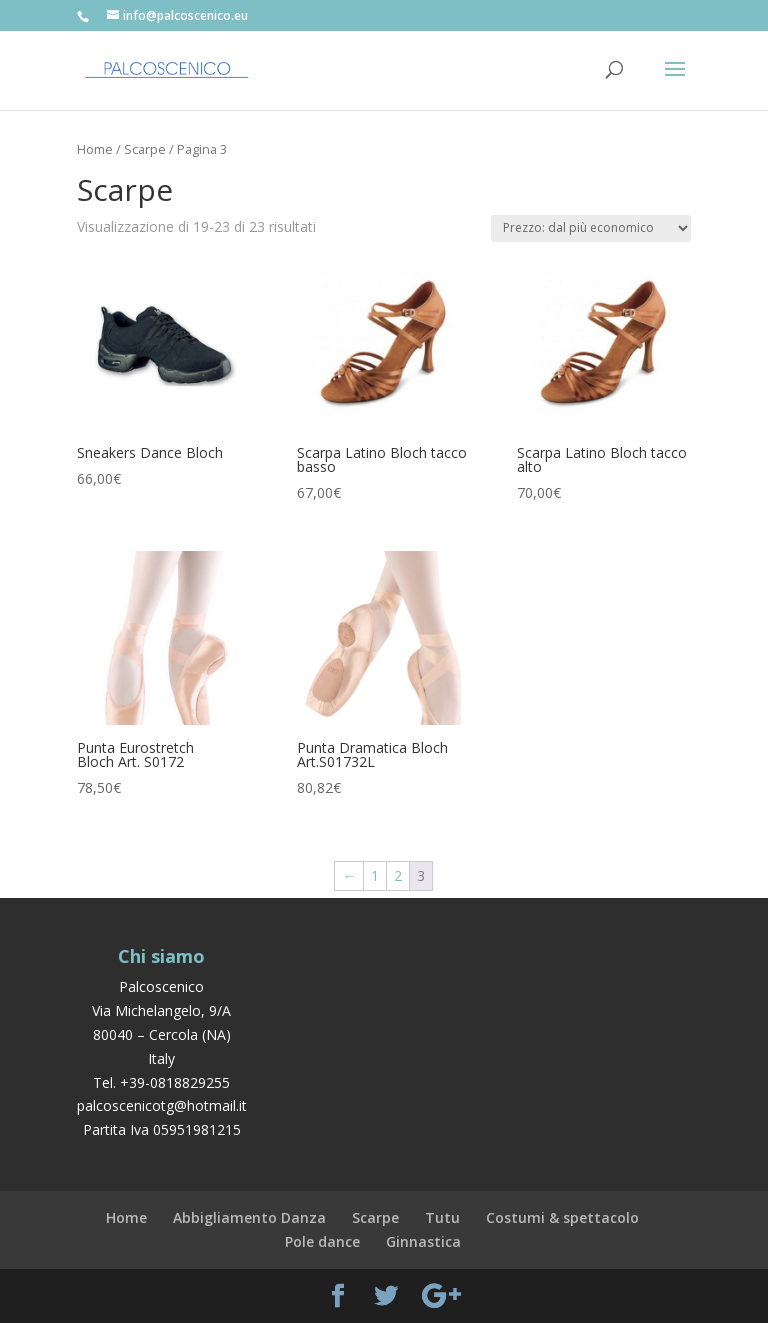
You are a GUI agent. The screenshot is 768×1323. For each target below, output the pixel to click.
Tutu (442, 1217)
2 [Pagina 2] (398, 875)
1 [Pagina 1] (375, 875)
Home (95, 149)
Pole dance (322, 1241)
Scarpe (145, 149)
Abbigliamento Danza (249, 1217)
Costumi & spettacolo (562, 1217)
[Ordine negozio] (591, 228)
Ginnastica (423, 1241)
